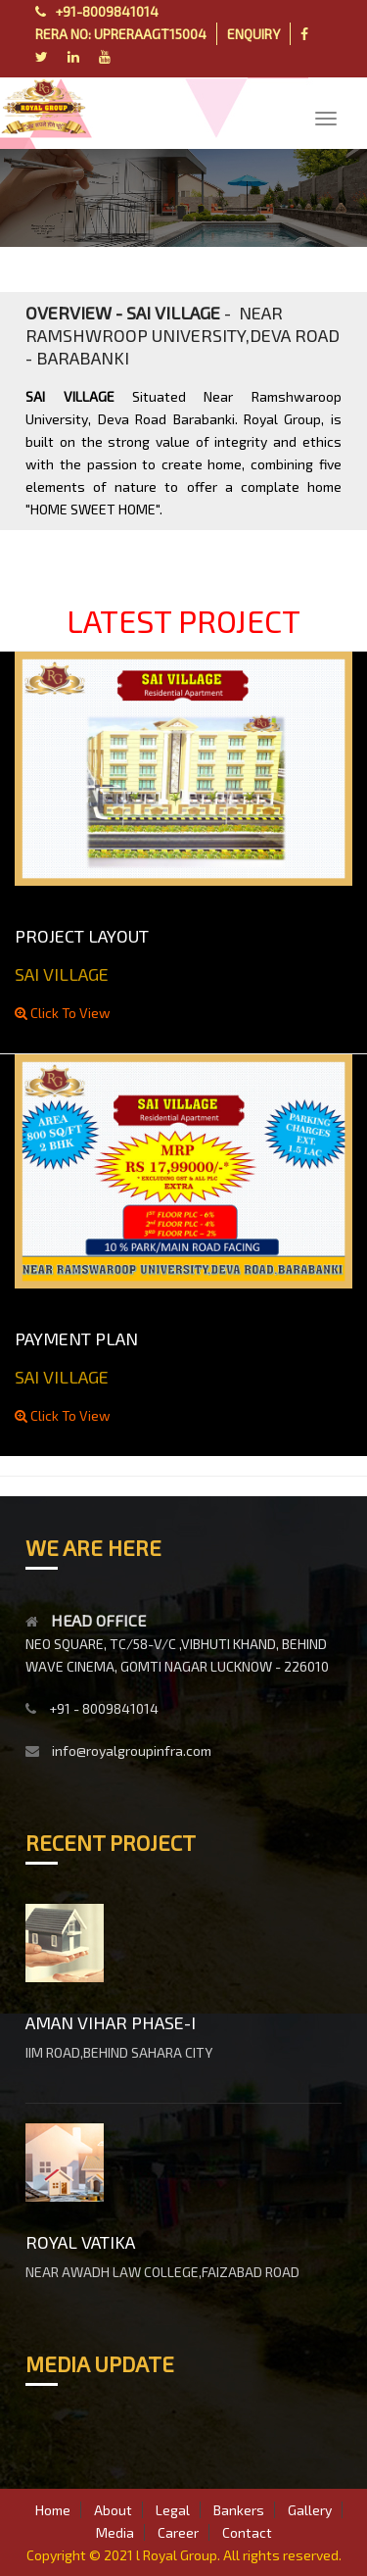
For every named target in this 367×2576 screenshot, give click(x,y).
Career (178, 2532)
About (113, 2510)
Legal (173, 2510)
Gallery (310, 2510)
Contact (247, 2532)
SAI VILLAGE (62, 974)
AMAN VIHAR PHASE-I (110, 2022)
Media (115, 2532)
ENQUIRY (253, 33)
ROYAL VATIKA (80, 2242)
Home (52, 2510)
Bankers (238, 2510)
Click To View (63, 1012)
